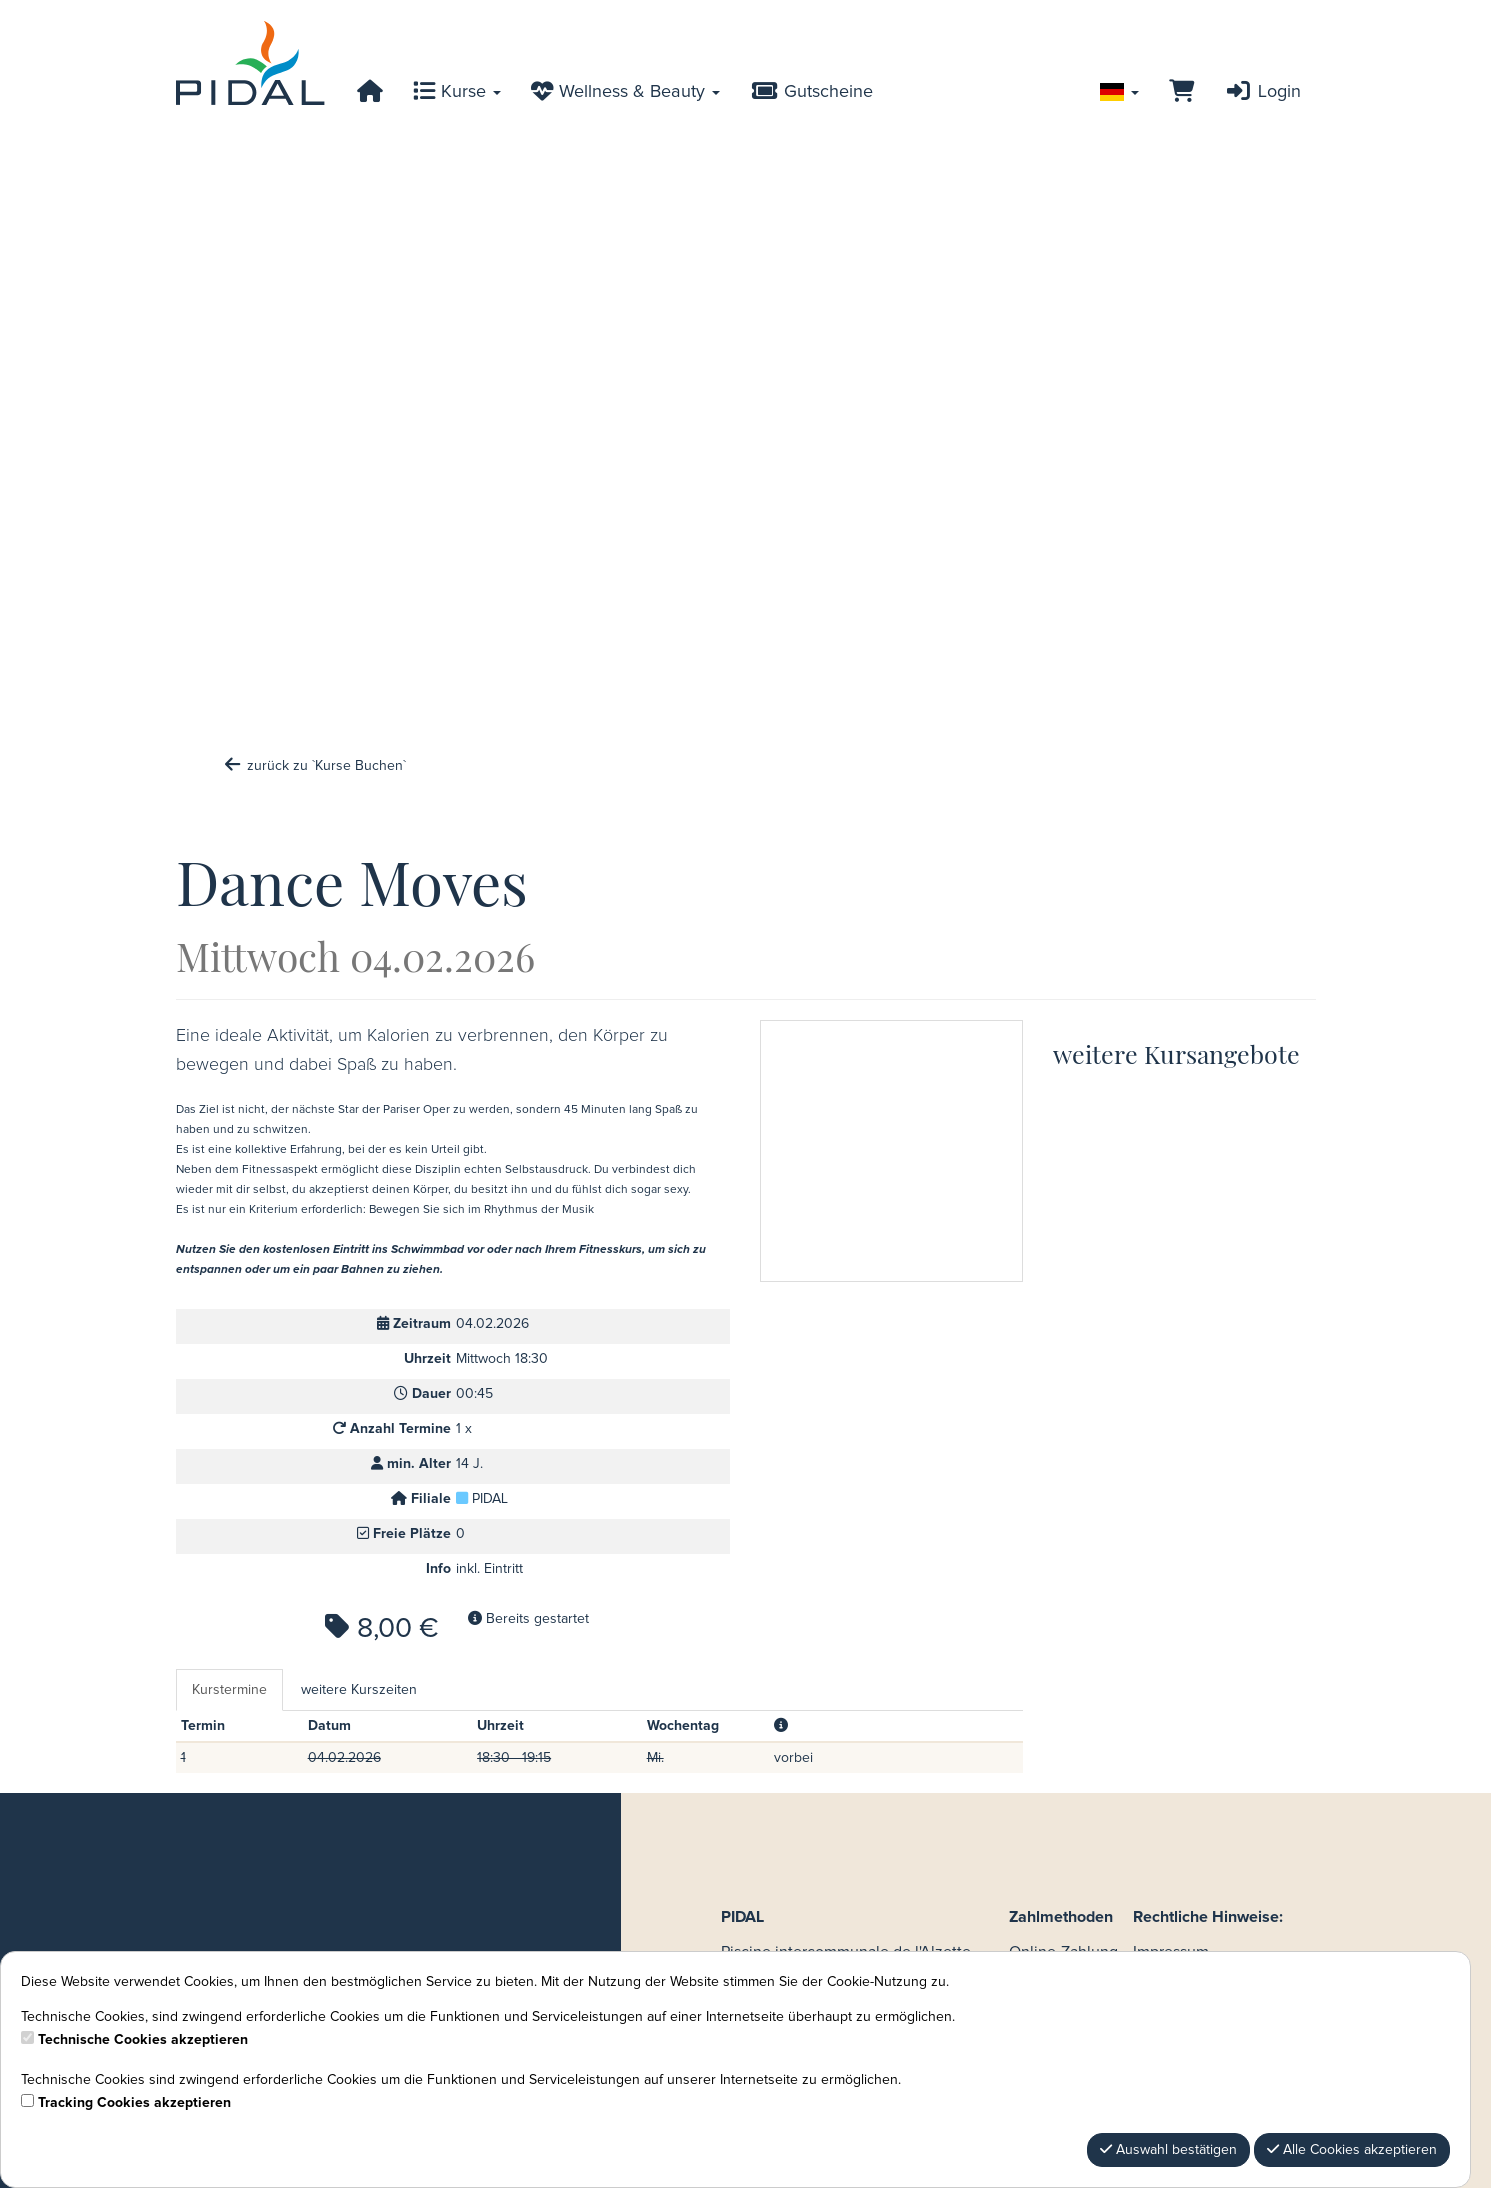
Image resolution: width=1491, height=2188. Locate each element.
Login (1262, 92)
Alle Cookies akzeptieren (1352, 2149)
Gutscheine (811, 92)
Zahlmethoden (1061, 1917)
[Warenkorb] (1181, 92)
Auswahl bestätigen (1168, 2149)
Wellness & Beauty (625, 92)
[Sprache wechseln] (1119, 92)
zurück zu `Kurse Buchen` (314, 766)
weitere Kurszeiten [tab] (359, 1690)
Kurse (457, 92)
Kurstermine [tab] (229, 1690)
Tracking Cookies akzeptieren (134, 2103)
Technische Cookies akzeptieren (143, 2040)
